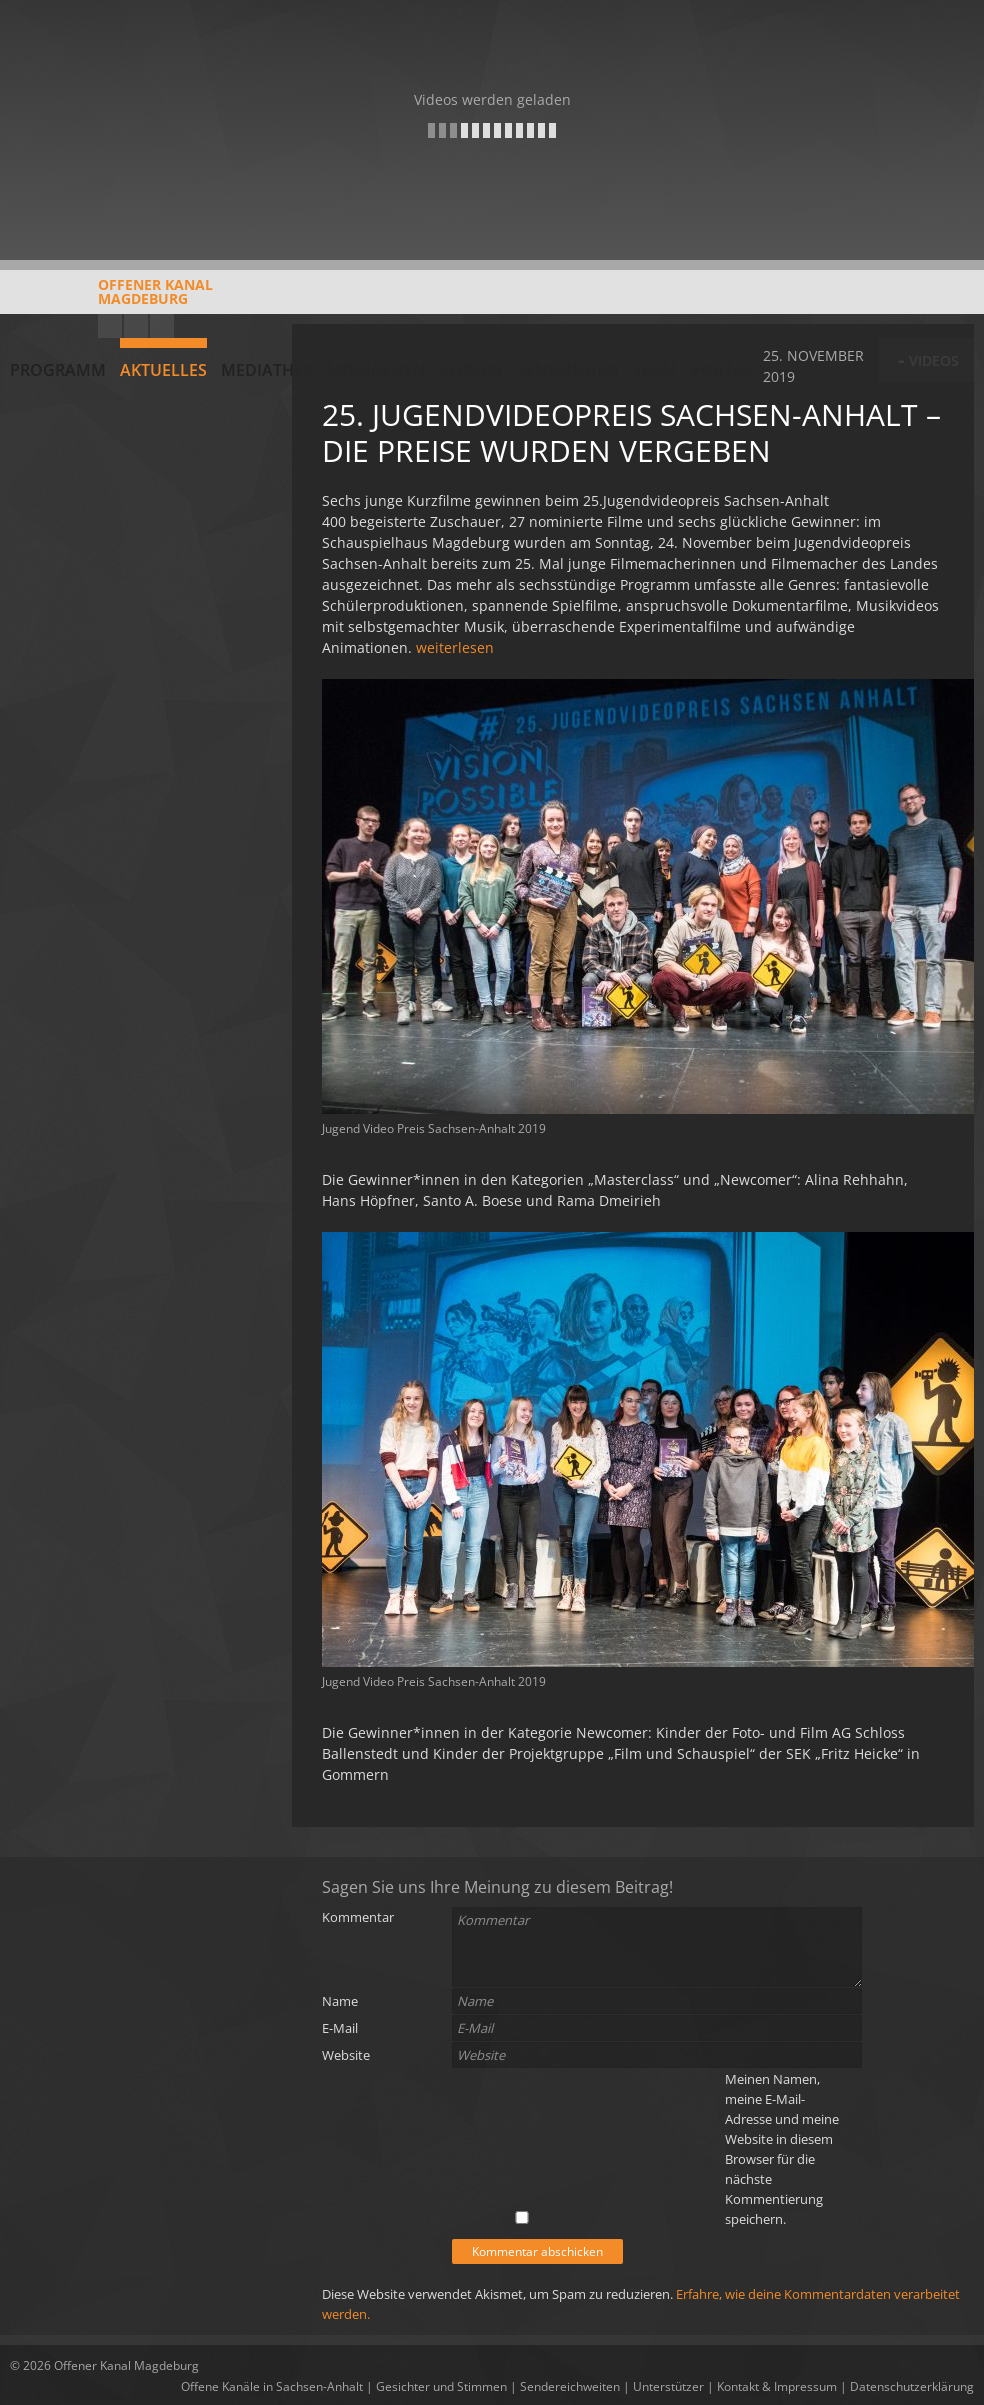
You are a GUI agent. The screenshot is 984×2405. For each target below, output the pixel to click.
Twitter (162, 326)
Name (340, 2001)
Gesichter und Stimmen (441, 2386)
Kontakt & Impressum (777, 2386)
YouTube (110, 326)
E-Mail (340, 2028)
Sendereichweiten (570, 2386)
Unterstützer (668, 2386)
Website (346, 2055)
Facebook (136, 326)
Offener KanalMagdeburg (111, 299)
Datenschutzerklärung (912, 2386)
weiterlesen (455, 647)
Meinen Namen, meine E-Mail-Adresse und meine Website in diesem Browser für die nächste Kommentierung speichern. (782, 2149)
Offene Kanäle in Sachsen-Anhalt (272, 2386)
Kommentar (358, 1917)
